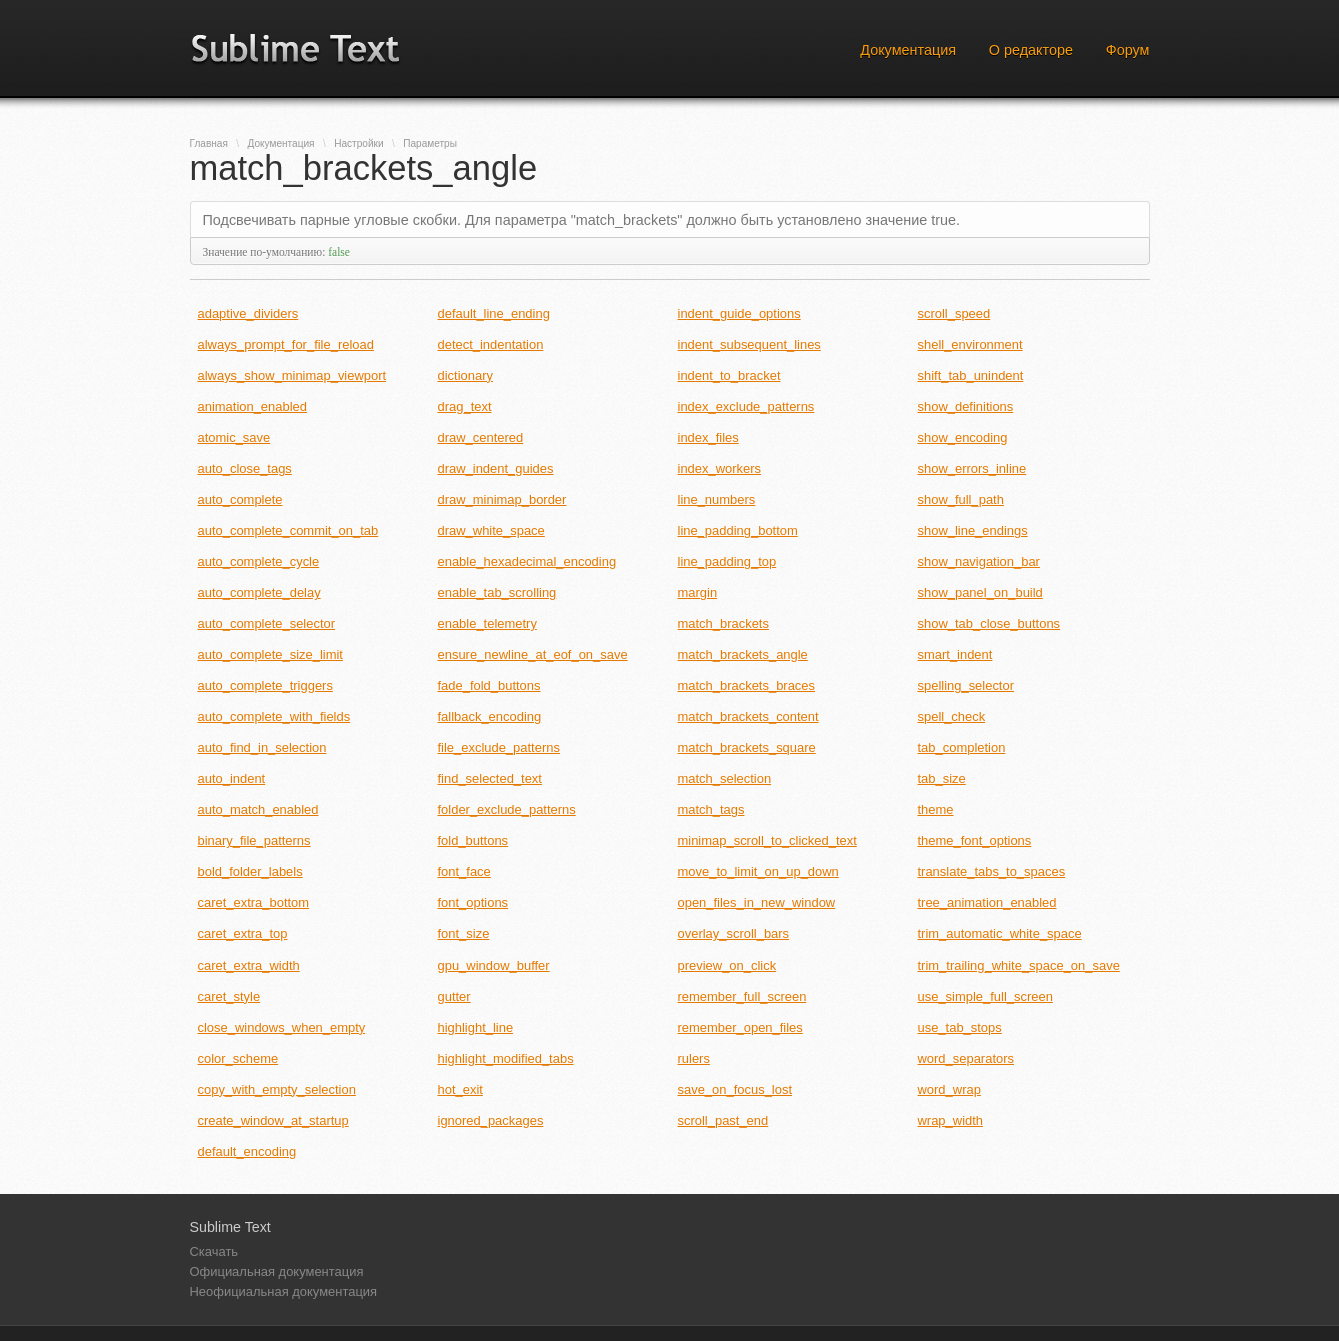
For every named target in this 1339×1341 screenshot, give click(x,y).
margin (698, 592)
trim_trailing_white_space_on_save (1019, 965)
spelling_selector (966, 685)
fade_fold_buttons (489, 685)
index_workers (720, 468)
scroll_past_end (723, 1120)
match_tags (711, 809)
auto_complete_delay (259, 592)
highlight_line (476, 1027)
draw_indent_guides (496, 468)
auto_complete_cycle (259, 561)
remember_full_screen (742, 996)
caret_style (229, 996)
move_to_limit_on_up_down (758, 871)
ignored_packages (491, 1120)
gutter (454, 996)
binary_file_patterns (254, 840)
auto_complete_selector (267, 623)
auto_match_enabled (258, 809)
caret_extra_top (243, 933)
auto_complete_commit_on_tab (288, 530)
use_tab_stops (960, 1027)
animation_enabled (252, 406)
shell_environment (970, 344)
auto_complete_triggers (265, 685)
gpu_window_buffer (494, 965)
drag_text (465, 406)
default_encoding (247, 1151)
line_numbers (717, 499)
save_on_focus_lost (735, 1089)
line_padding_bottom (738, 530)
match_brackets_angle (743, 654)
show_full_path (961, 499)
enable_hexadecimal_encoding (527, 561)
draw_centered (481, 437)
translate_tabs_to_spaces (992, 871)
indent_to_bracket (729, 375)
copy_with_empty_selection (277, 1089)
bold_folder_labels (250, 871)
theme (936, 809)
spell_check (952, 716)
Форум (1128, 50)
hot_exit (460, 1089)
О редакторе (1031, 50)
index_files (708, 437)
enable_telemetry (487, 623)
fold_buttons (473, 840)
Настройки (358, 143)
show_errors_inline (972, 468)
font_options (473, 902)
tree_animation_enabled (987, 902)
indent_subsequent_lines (749, 344)
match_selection (725, 778)
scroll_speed (954, 313)
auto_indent (232, 778)
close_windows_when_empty (282, 1027)
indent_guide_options (739, 313)
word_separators (966, 1058)
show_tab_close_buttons (989, 623)
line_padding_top (727, 561)
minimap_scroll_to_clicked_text (767, 840)
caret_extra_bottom (254, 902)
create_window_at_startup (273, 1120)
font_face (464, 871)
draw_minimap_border (502, 499)
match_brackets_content (748, 716)
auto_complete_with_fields (274, 716)
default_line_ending (494, 313)
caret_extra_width (249, 965)
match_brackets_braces (747, 685)
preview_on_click (727, 965)
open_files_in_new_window (757, 902)
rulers (694, 1058)
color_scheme (238, 1058)
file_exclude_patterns (499, 747)
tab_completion (962, 747)
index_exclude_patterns (746, 406)
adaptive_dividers (248, 313)
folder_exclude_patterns (507, 809)
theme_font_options (975, 840)
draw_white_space (491, 530)
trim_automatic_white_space (1000, 933)
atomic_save (234, 437)
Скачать (214, 1251)
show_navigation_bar (979, 561)
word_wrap (949, 1089)
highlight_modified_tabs (506, 1058)
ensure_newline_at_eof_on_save (533, 654)
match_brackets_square (747, 747)
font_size (464, 933)
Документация (908, 50)
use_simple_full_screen (985, 996)
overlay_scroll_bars (734, 933)
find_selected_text (490, 778)
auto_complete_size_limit (270, 654)
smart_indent (955, 654)
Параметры (430, 143)
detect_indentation (491, 344)
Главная (209, 143)
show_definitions (966, 406)
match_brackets (723, 623)
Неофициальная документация (284, 1291)
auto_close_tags (245, 468)
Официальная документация (277, 1271)
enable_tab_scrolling (497, 592)
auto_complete (240, 499)
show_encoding (963, 437)
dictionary (465, 375)
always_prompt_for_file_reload (286, 344)
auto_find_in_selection (262, 747)
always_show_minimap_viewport (292, 375)
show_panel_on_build (980, 592)
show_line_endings (973, 530)
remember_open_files (740, 1027)
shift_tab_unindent (971, 375)
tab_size (942, 778)
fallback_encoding (490, 716)
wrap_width (951, 1120)
